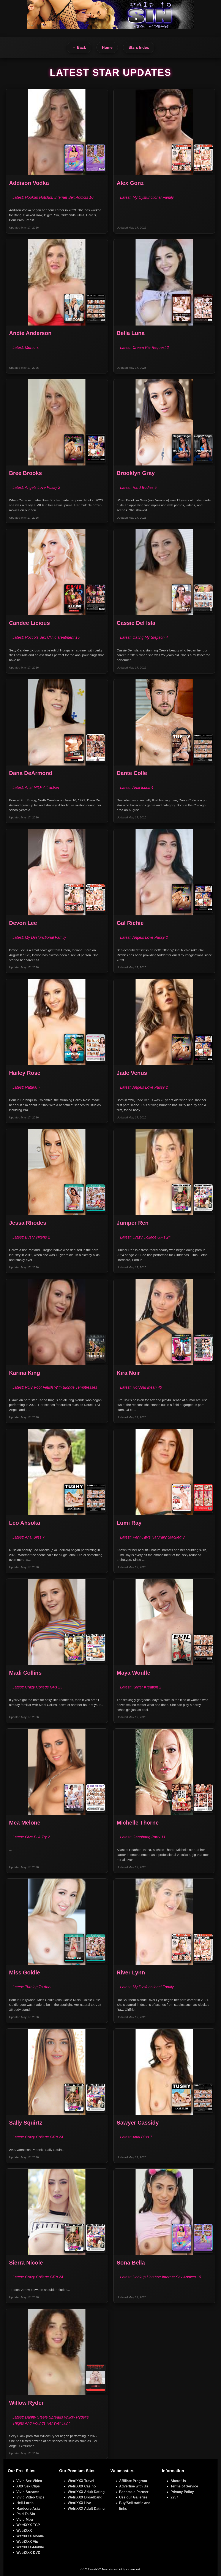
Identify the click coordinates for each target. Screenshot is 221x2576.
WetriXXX (24, 2530)
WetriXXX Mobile (30, 2536)
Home (107, 47)
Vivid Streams (27, 2492)
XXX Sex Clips (28, 2486)
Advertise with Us (133, 2486)
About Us (178, 2481)
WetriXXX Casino (82, 2486)
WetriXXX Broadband (85, 2497)
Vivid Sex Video (29, 2481)
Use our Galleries (133, 2497)
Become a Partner (133, 2492)
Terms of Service (184, 2486)
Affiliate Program (133, 2481)
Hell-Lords (24, 2503)
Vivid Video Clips (30, 2497)
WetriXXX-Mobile (30, 2547)
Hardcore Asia (28, 2508)
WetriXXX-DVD (28, 2552)
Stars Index (138, 47)
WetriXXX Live (79, 2503)
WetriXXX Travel (81, 2481)
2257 (174, 2497)
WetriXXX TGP (28, 2525)
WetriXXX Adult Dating (86, 2492)
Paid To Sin (25, 2514)
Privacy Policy (182, 2492)
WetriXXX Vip (27, 2541)
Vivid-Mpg (24, 2519)
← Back (79, 47)
